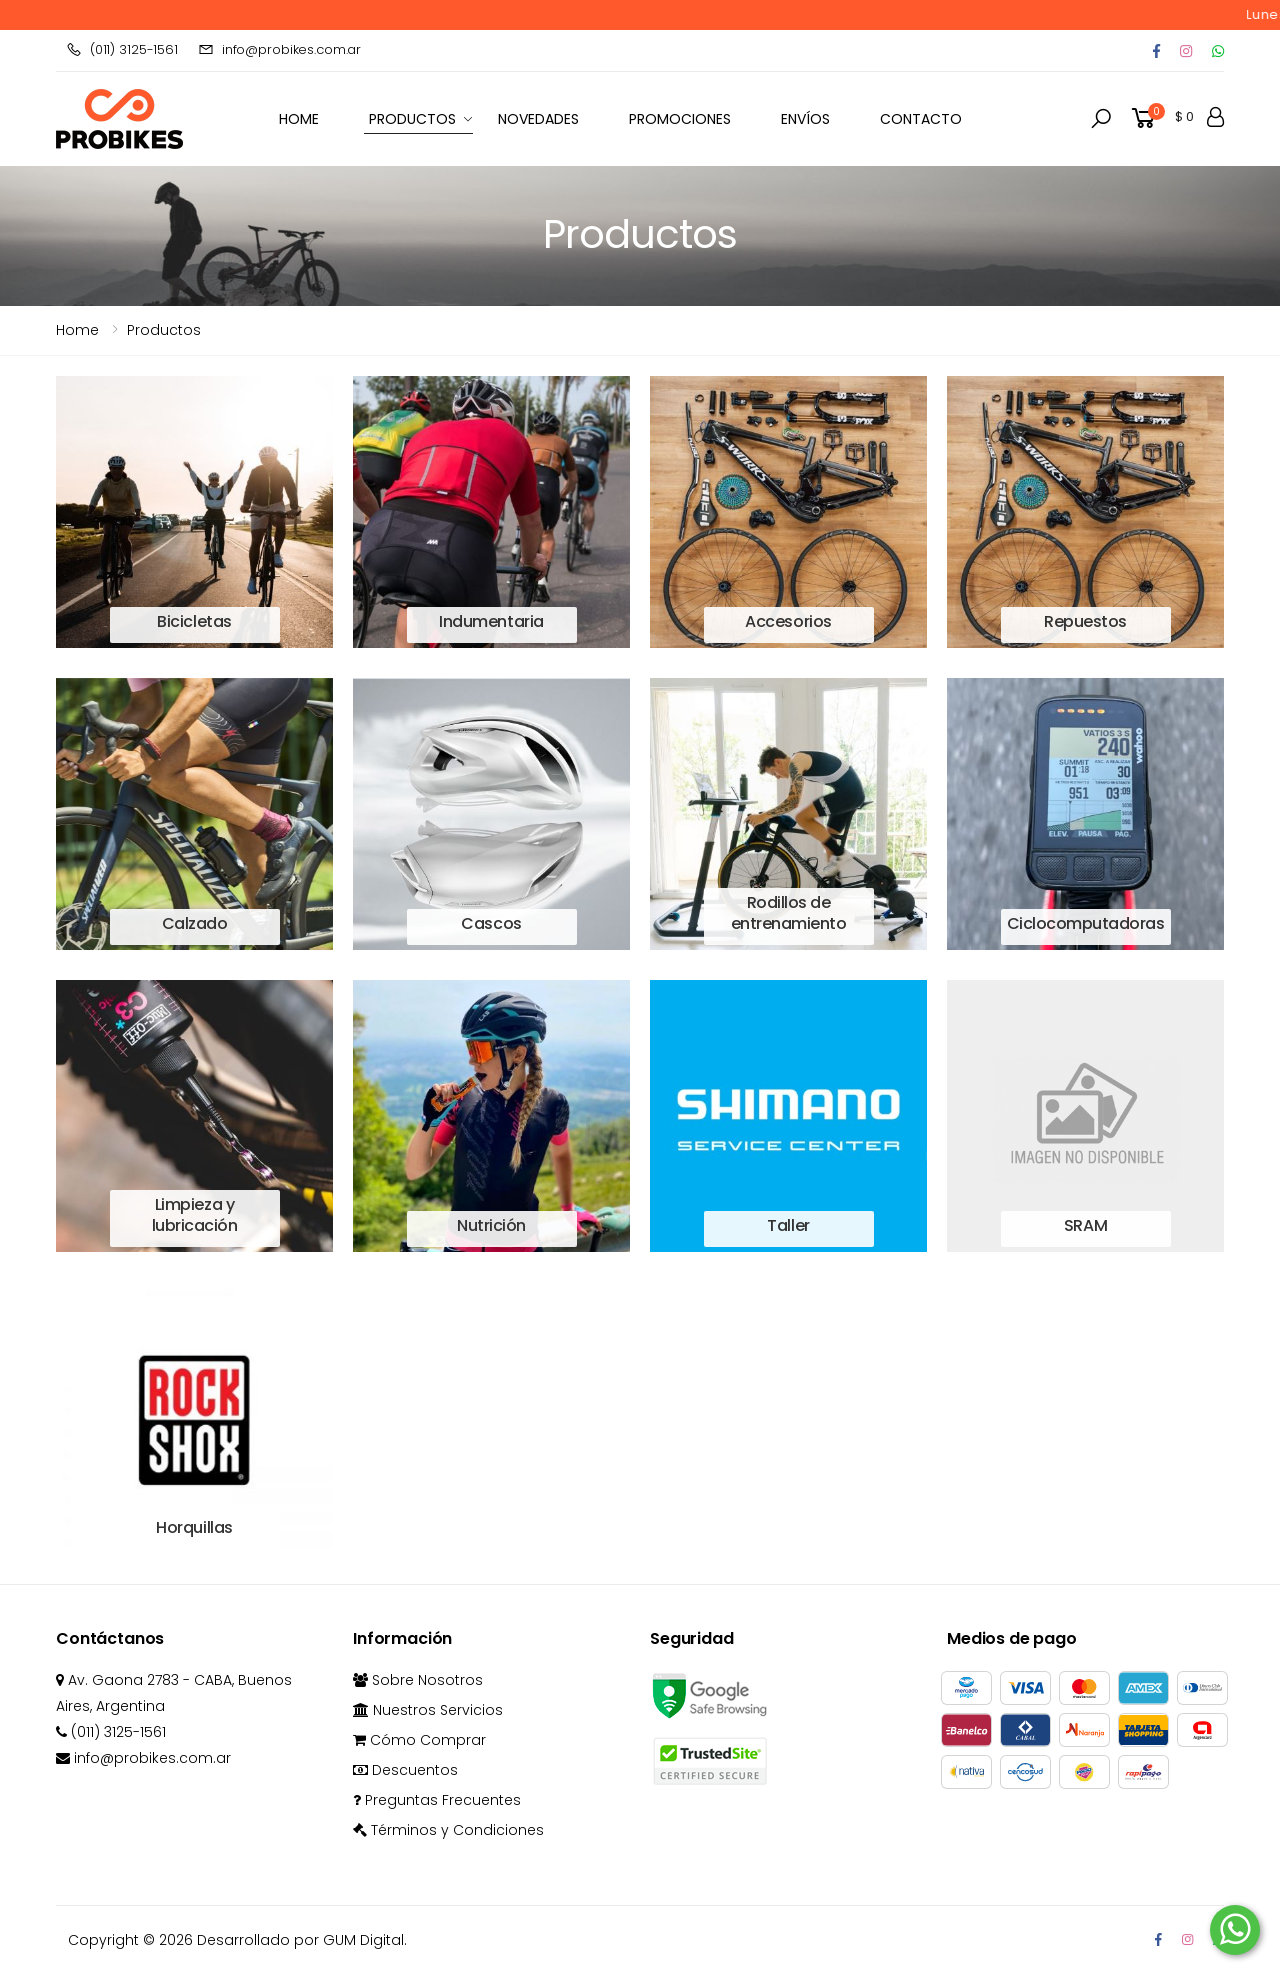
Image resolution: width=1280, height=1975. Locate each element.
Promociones (680, 119)
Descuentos (405, 1770)
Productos (412, 119)
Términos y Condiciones (448, 1830)
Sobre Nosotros (418, 1680)
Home (77, 330)
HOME (299, 119)
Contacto (921, 119)
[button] (1101, 119)
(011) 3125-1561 (122, 49)
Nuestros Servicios (428, 1710)
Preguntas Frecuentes (437, 1800)
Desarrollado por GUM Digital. (302, 1940)
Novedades (538, 119)
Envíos (805, 119)
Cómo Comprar (419, 1740)
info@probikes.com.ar (279, 49)
